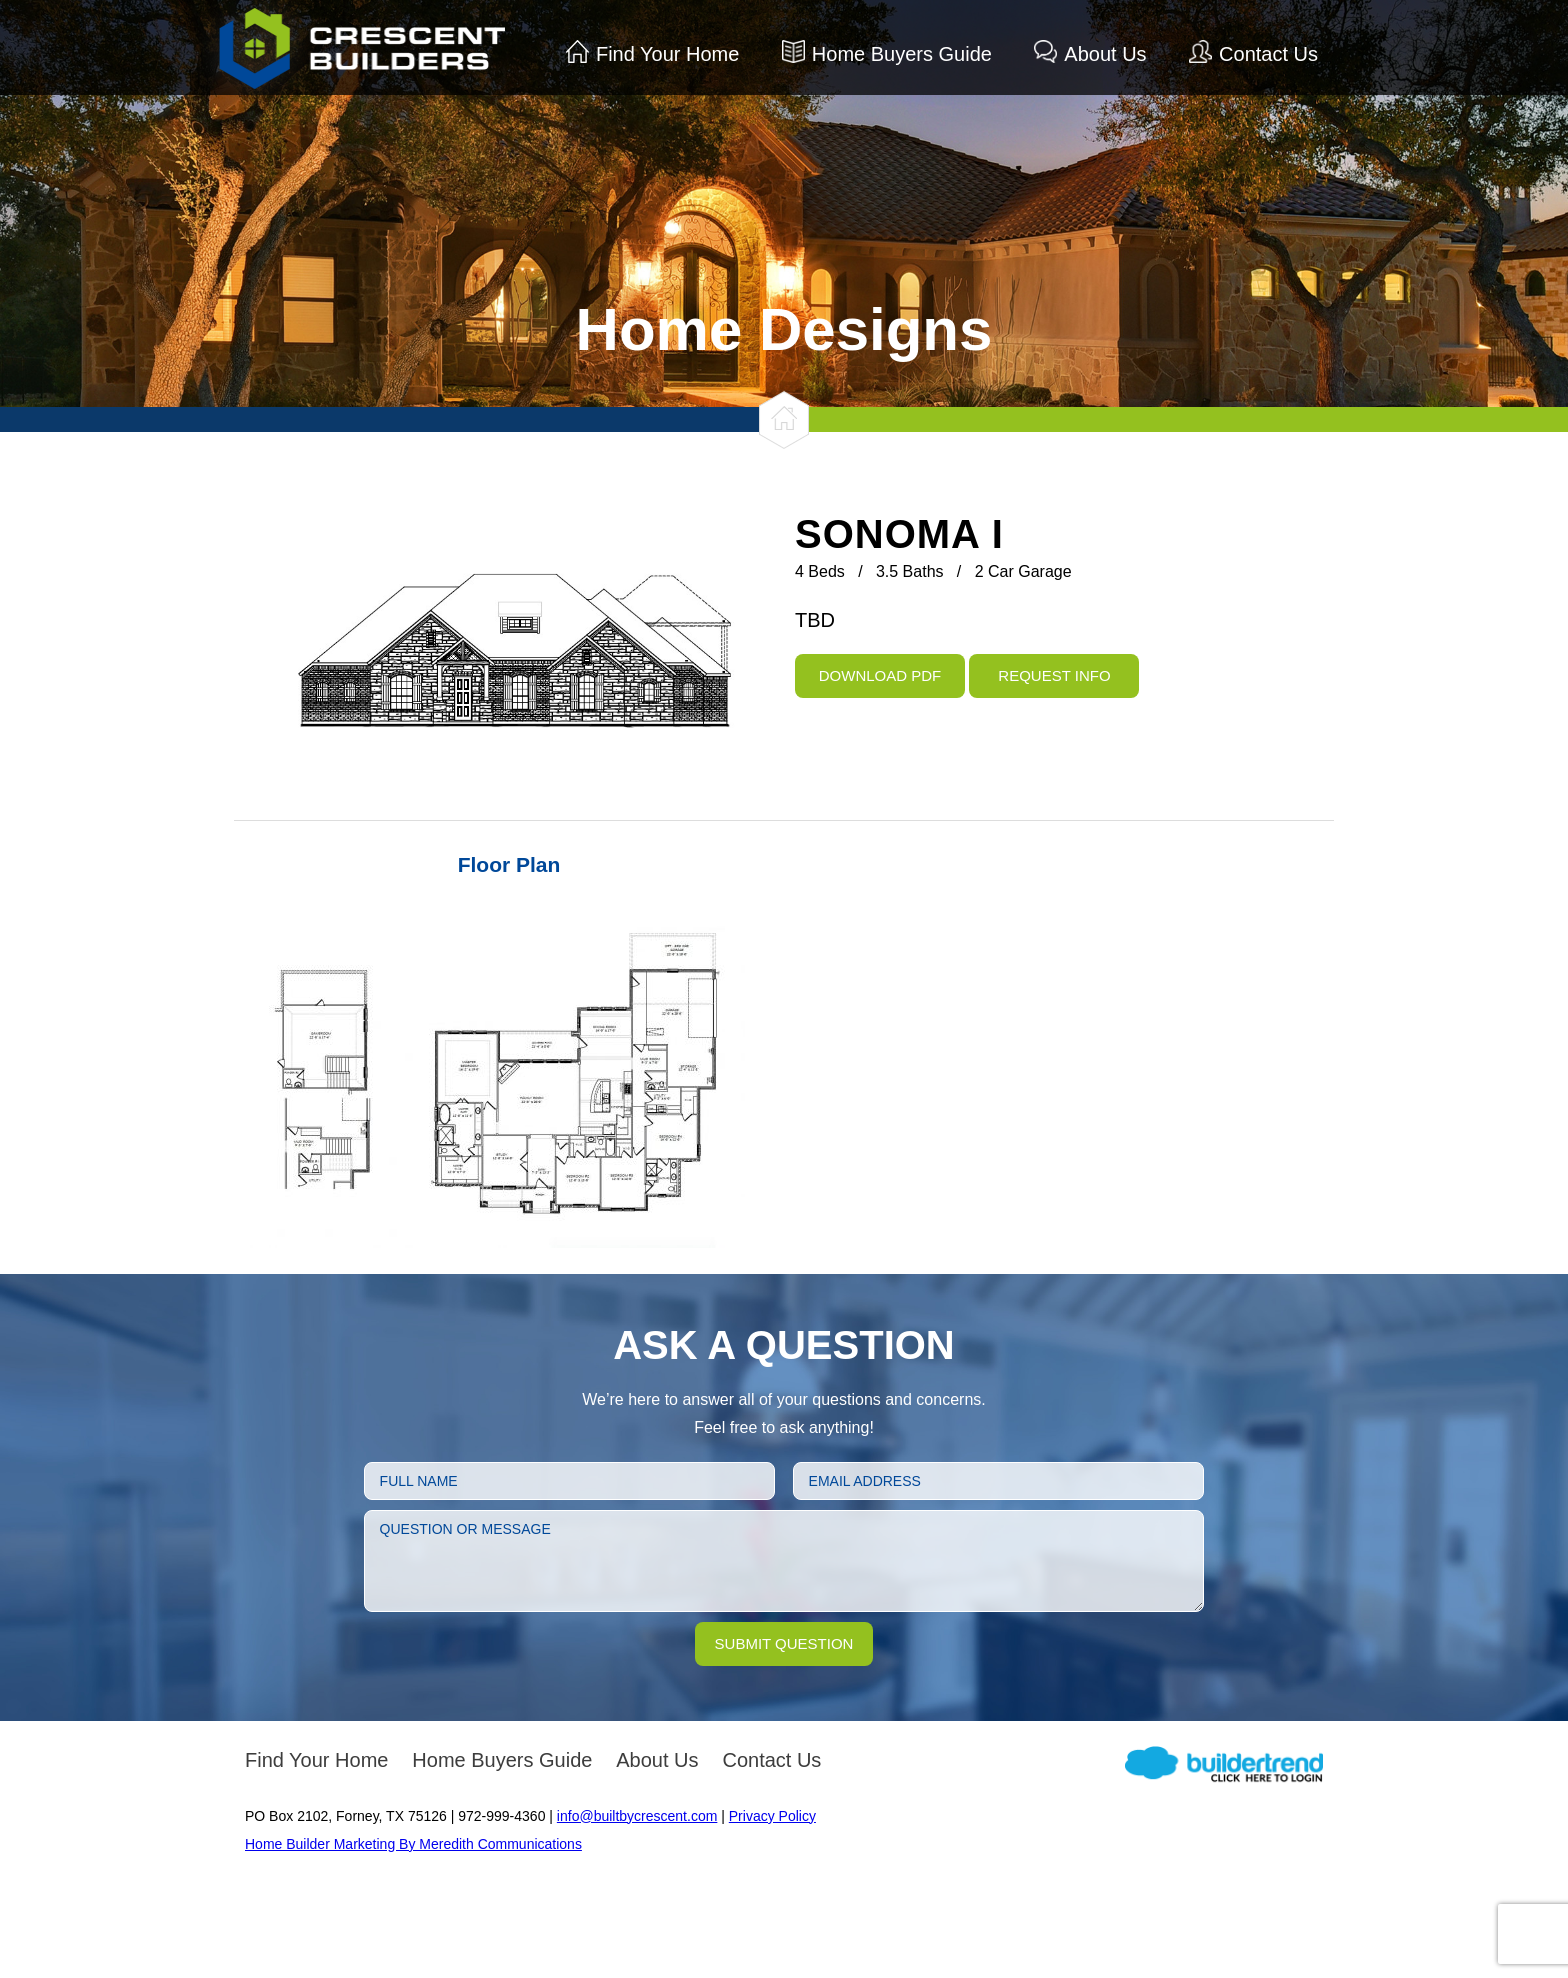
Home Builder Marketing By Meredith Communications (413, 1844)
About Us (1105, 54)
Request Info (1054, 675)
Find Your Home (667, 54)
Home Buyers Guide (902, 54)
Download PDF (880, 675)
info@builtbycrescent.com (637, 1816)
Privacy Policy (772, 1816)
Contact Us (1268, 54)
